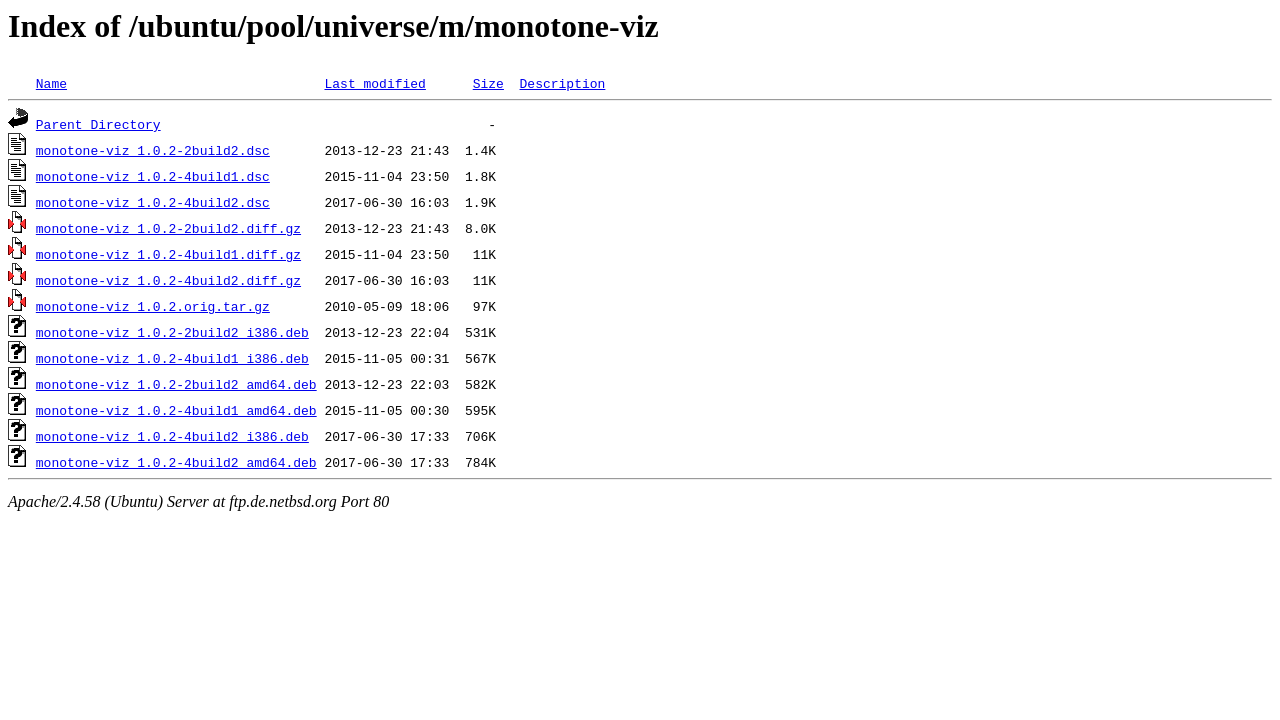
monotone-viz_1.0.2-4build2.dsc (153, 202)
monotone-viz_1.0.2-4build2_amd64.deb (176, 462)
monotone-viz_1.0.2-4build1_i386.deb (172, 358)
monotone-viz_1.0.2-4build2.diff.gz (168, 280)
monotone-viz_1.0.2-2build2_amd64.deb (176, 384)
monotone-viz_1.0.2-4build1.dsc (153, 176)
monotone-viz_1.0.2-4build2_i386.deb (172, 436)
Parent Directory (98, 124)
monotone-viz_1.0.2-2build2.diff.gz (168, 228)
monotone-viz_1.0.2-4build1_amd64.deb (176, 410)
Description (562, 83)
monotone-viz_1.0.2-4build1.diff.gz (168, 254)
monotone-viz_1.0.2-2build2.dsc (153, 150)
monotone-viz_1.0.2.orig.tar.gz (153, 306)
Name (51, 83)
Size (488, 83)
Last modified (374, 83)
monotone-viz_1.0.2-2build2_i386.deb (172, 332)
